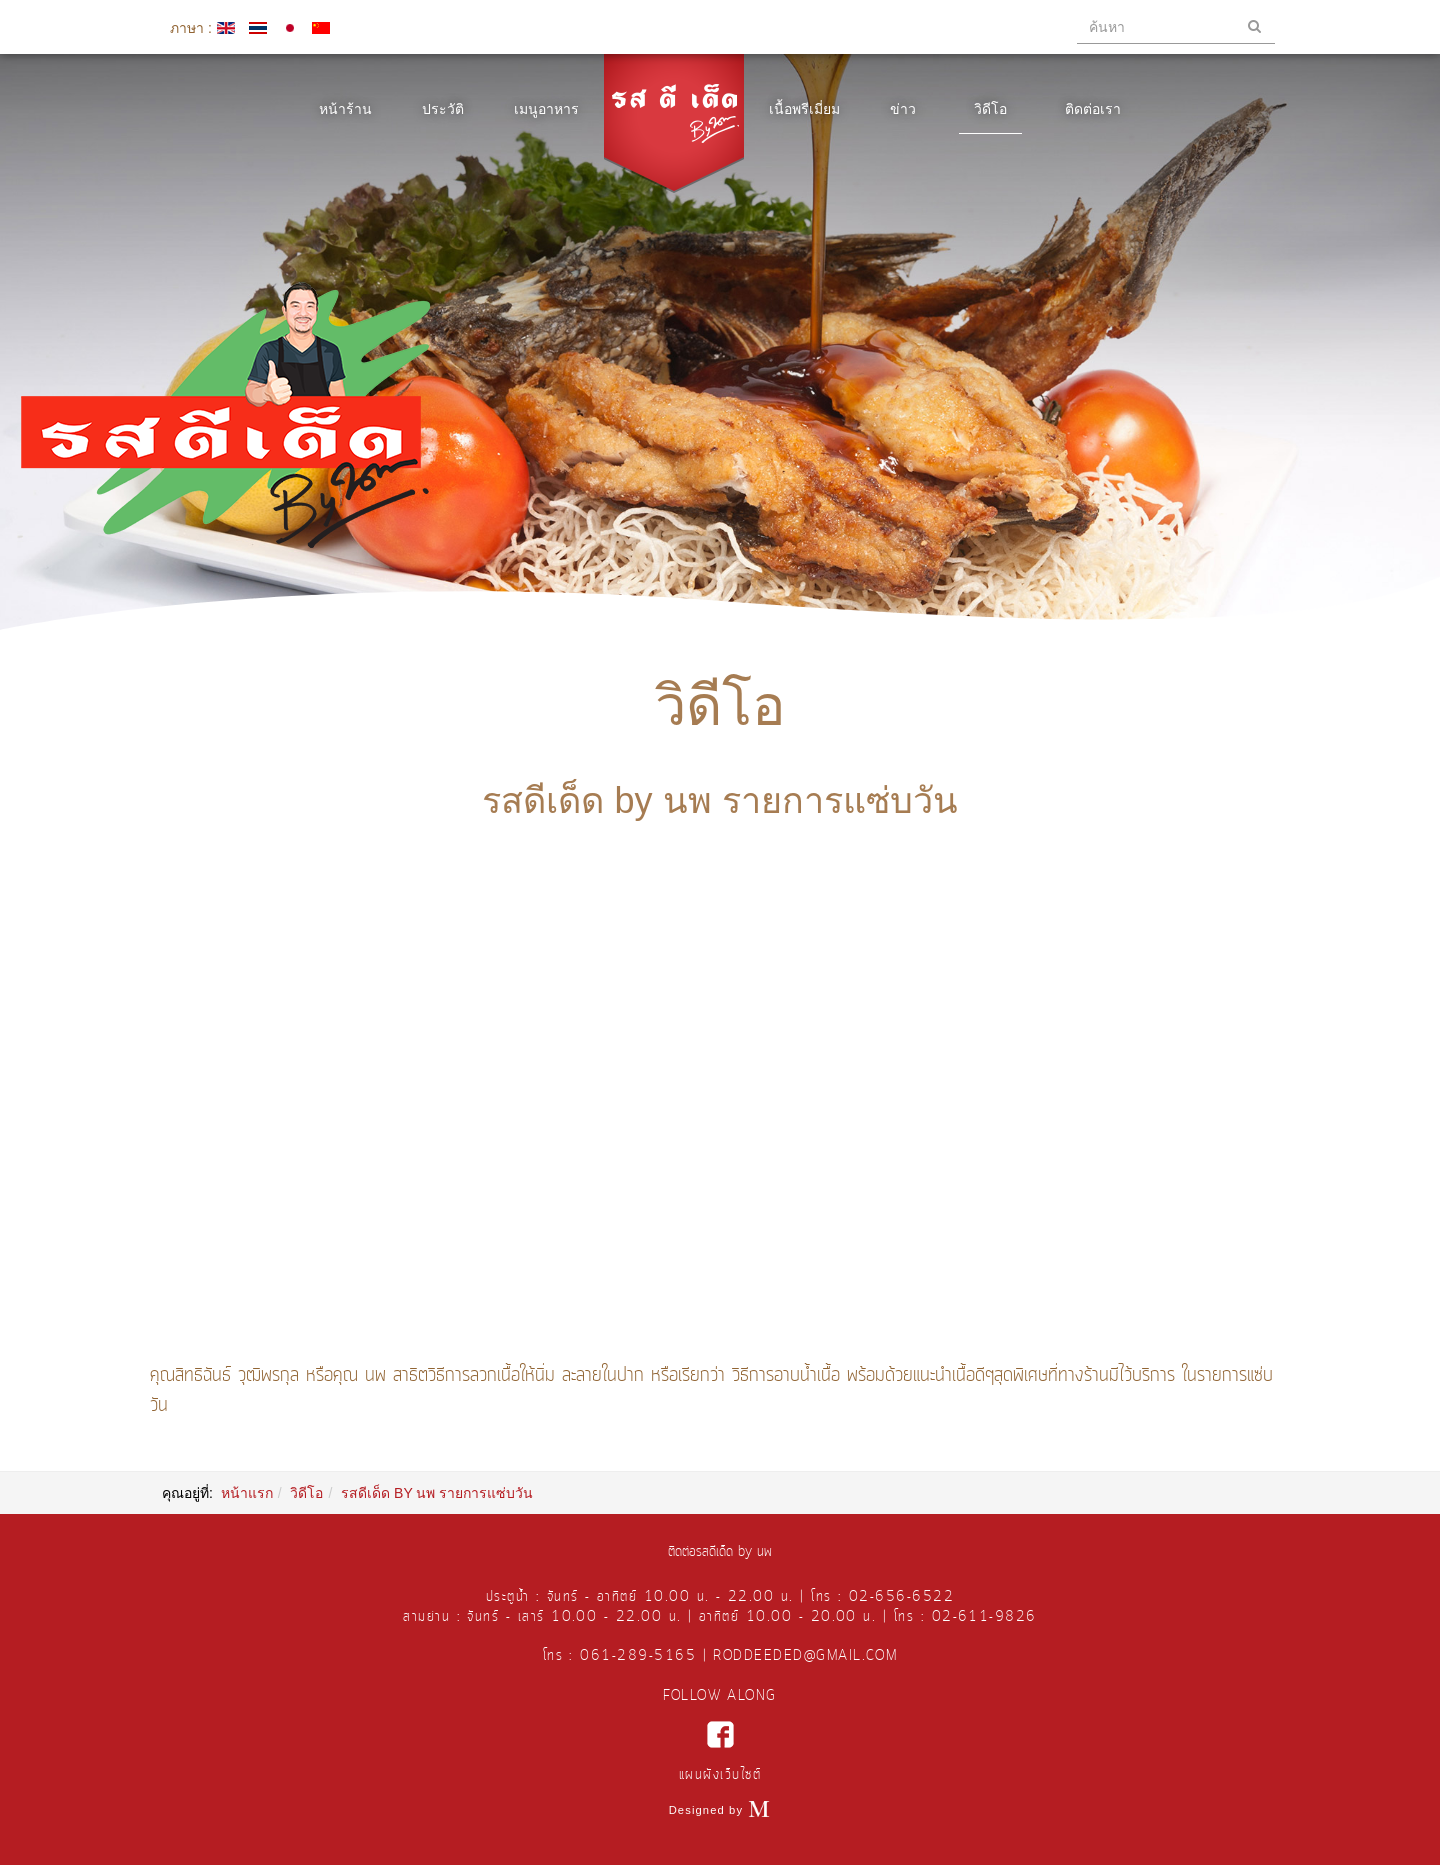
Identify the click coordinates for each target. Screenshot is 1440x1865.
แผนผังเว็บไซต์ (720, 1775)
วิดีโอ (990, 109)
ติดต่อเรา (1093, 109)
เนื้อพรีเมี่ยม (804, 109)
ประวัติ (443, 109)
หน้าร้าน (345, 109)
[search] (1176, 27)
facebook (720, 1734)
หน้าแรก (247, 1493)
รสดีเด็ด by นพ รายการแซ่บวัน (719, 800)
